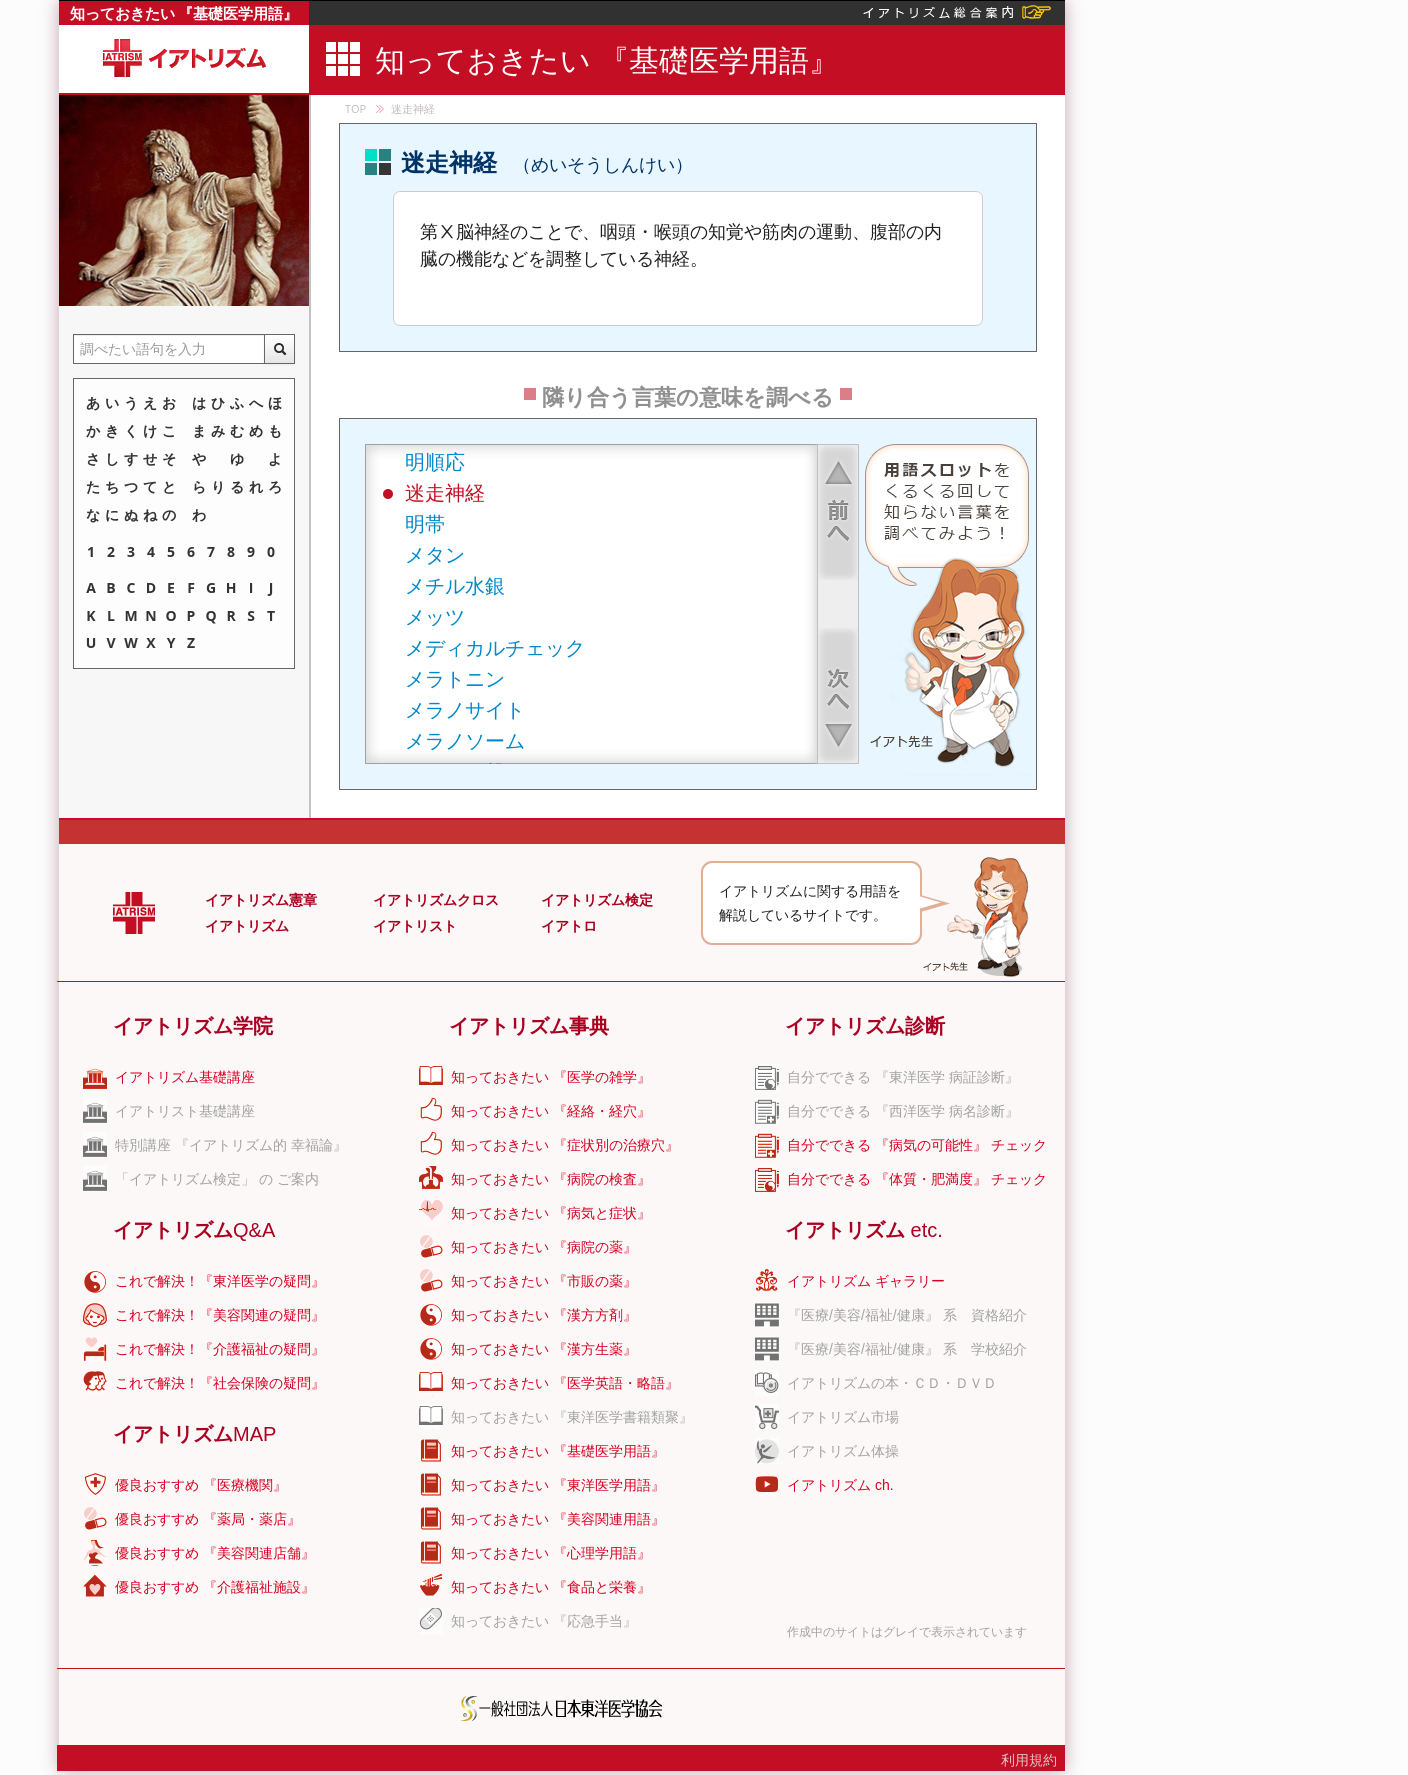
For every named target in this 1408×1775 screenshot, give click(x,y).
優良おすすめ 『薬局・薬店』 (208, 1519)
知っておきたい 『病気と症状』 (551, 1213)
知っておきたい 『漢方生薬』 (544, 1349)
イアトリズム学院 (193, 1026)
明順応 (435, 461)
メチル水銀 (455, 585)
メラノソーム (465, 740)
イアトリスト (415, 926)
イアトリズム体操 (843, 1451)
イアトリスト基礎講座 (185, 1111)
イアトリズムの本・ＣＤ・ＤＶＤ (892, 1383)
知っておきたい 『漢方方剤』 (544, 1315)
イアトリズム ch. (840, 1485)
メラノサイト (465, 709)
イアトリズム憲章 (261, 900)
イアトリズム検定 (597, 900)
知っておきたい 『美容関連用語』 (558, 1519)
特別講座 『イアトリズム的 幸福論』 (231, 1145)
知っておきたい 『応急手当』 (544, 1621)
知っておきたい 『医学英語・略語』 (565, 1383)
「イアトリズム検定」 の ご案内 (217, 1179)
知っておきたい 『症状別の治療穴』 (565, 1145)
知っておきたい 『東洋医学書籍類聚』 (572, 1417)
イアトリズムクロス (436, 900)
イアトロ (569, 926)
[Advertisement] (1235, 300)
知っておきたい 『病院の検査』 (551, 1179)
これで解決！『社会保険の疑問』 (220, 1383)
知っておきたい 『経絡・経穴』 (551, 1111)
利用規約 (1029, 1760)
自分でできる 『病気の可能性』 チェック (917, 1145)
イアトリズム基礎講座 (185, 1077)
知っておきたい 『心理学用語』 (551, 1553)
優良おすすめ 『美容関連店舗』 (215, 1553)
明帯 (425, 523)
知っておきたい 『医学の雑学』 (551, 1077)
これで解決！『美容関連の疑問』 (220, 1315)
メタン (435, 554)
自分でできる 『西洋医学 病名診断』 (903, 1111)
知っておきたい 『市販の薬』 (544, 1281)
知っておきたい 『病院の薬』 (544, 1247)
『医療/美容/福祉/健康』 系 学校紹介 (907, 1349)
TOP (355, 108)
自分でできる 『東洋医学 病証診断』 (903, 1077)
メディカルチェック (495, 647)
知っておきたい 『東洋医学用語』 (558, 1485)
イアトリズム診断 (865, 1026)
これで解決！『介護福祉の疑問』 (220, 1349)
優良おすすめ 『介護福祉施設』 (215, 1587)
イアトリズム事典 (529, 1026)
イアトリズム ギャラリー (866, 1281)
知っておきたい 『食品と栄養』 (551, 1587)
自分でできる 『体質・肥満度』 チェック (917, 1179)
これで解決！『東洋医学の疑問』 (220, 1281)
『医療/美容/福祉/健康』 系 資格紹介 (907, 1315)
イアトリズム (247, 926)
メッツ (435, 616)
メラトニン (455, 678)
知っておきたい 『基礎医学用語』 (184, 13)
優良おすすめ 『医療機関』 (201, 1485)
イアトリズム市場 (843, 1417)
